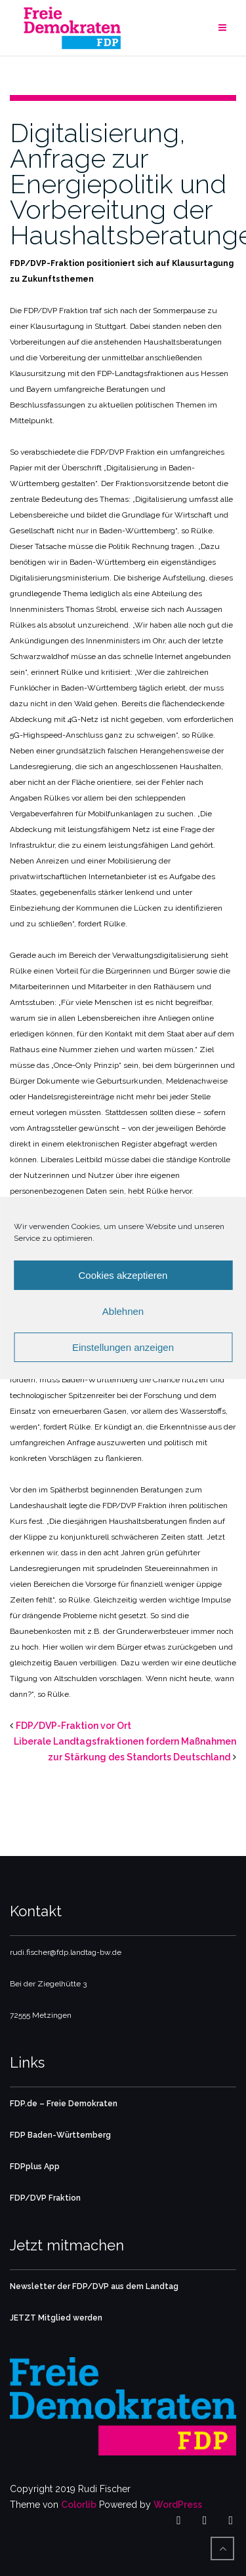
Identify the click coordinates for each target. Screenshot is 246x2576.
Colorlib (78, 2504)
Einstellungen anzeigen (123, 1347)
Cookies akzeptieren (123, 1275)
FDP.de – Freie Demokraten (63, 2103)
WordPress (178, 2504)
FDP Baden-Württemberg (60, 2135)
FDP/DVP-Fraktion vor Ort (73, 1725)
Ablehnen (123, 1311)
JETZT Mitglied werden (56, 2317)
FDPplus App (35, 2166)
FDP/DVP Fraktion (45, 2198)
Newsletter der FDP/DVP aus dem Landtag (94, 2286)
